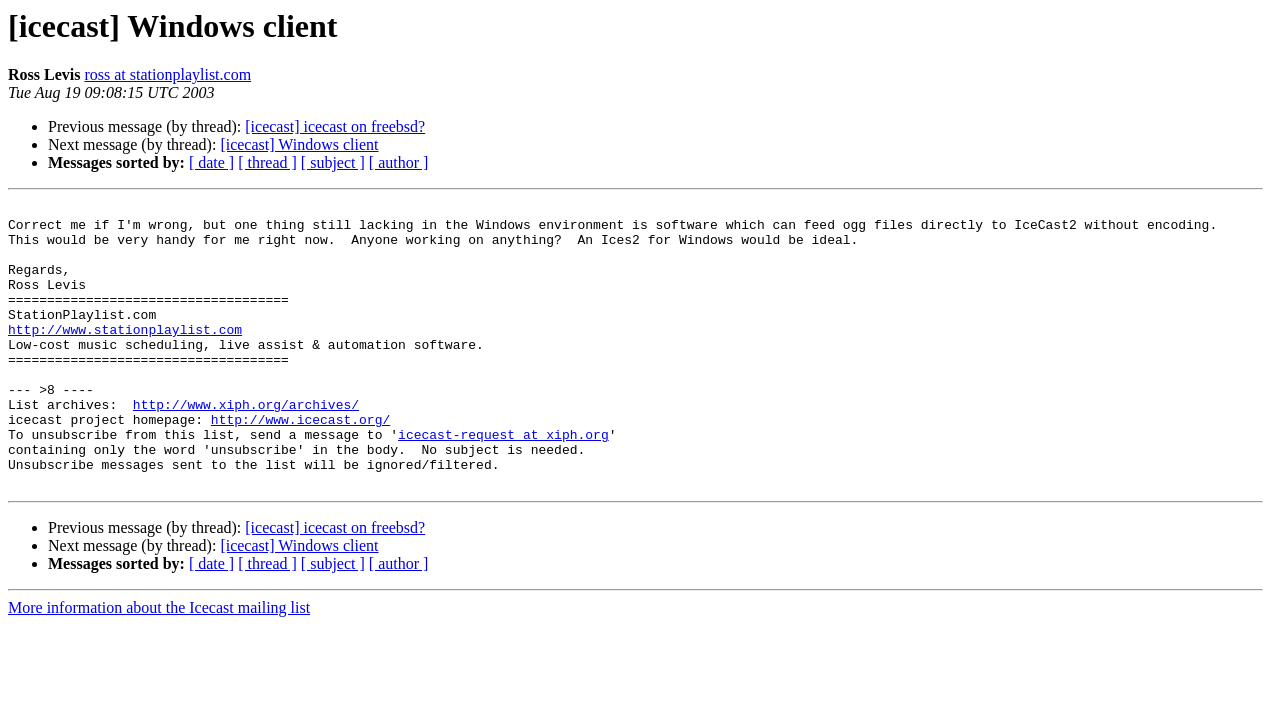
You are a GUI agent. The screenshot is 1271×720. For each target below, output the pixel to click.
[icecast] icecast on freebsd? (335, 126)
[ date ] (211, 162)
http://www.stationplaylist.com (125, 356)
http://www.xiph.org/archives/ (246, 446)
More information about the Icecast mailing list (159, 664)
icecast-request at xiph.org (503, 482)
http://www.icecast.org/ (300, 464)
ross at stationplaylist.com (167, 74)
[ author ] (399, 162)
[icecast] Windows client (299, 144)
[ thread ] (267, 162)
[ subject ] (333, 162)
